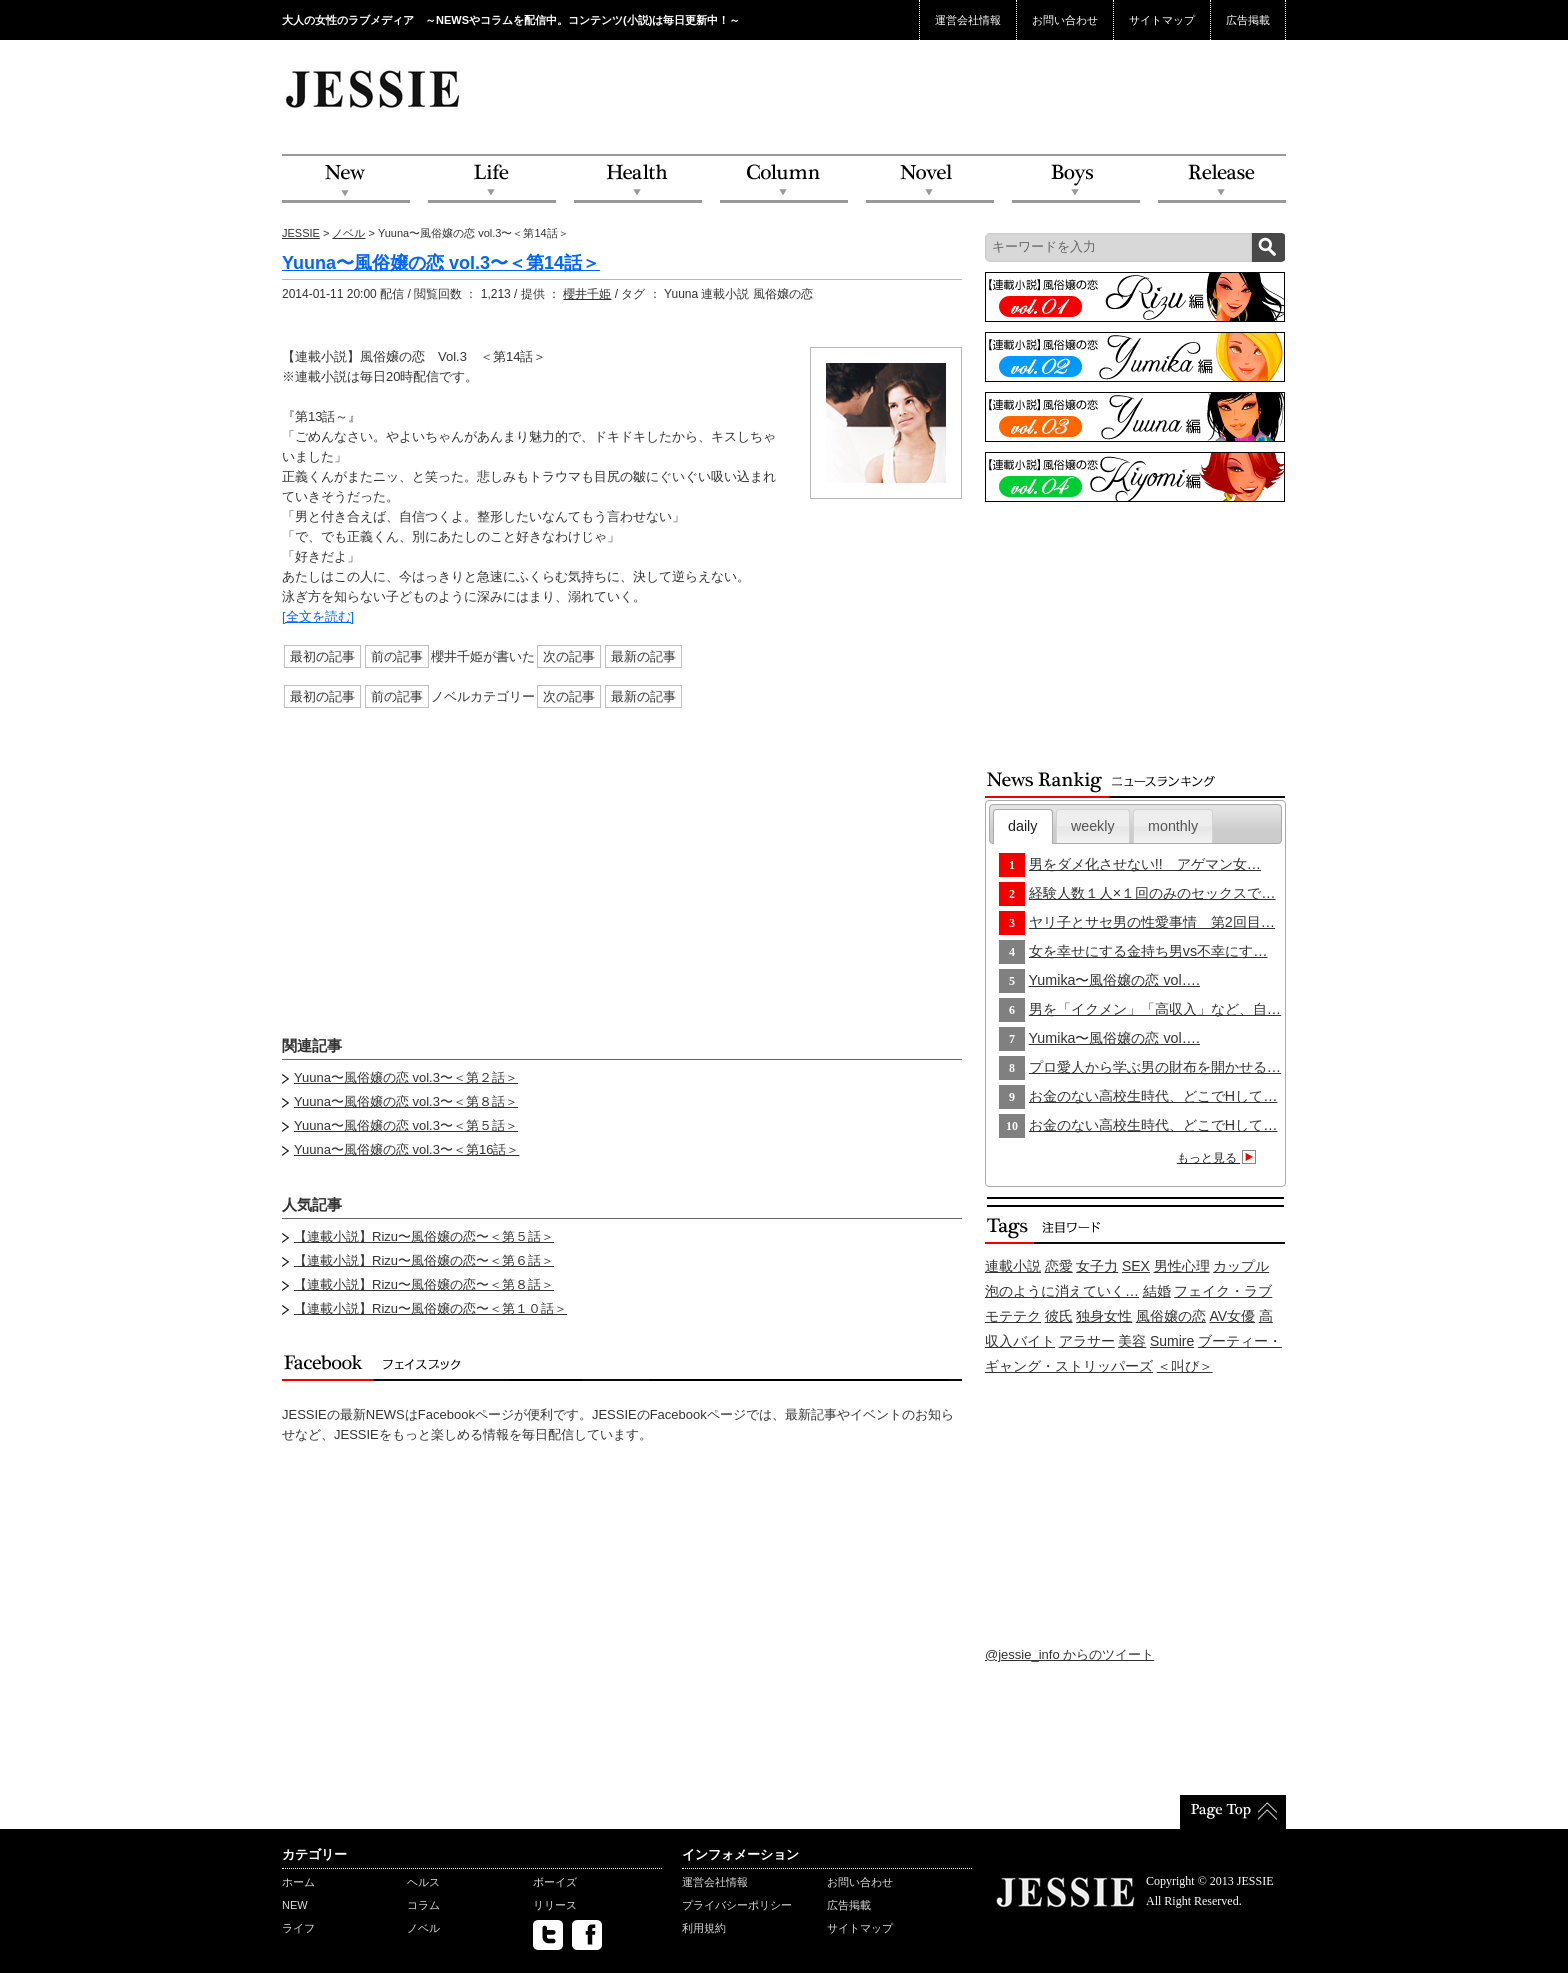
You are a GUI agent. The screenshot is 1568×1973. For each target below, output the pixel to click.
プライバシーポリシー (737, 1905)
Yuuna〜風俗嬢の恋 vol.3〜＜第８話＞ (406, 1101)
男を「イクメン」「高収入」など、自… (1155, 1009)
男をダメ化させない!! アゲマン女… (1145, 864)
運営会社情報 (968, 20)
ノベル (348, 233)
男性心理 (1182, 1266)
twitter (548, 1935)
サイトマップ (1162, 20)
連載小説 (1013, 1266)
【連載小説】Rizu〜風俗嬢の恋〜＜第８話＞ (424, 1284)
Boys (1076, 179)
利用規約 (704, 1928)
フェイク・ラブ (1223, 1291)
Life (492, 179)
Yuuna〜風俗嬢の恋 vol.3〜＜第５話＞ (406, 1125)
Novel (930, 179)
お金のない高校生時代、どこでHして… (1153, 1096)
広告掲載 (1248, 20)
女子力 (1097, 1266)
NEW (346, 179)
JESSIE (301, 233)
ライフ (298, 1928)
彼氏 (1059, 1316)
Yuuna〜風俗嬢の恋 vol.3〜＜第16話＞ (406, 1149)
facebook (587, 1935)
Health (638, 179)
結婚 (1157, 1291)
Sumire (1172, 1341)
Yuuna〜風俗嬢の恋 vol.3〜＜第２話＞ (406, 1077)
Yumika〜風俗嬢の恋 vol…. (1114, 980)
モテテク (1013, 1316)
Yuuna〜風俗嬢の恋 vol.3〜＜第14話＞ (441, 263)
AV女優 (1233, 1316)
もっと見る (1219, 1158)
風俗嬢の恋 (1171, 1316)
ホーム (298, 1882)
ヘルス (423, 1882)
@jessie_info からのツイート (1069, 1654)
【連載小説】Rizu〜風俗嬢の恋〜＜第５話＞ (424, 1236)
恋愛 (1059, 1266)
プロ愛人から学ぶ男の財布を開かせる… (1155, 1067)
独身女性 (1104, 1316)
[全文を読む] (318, 616)
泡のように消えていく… (1062, 1291)
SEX (1136, 1266)
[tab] (1023, 826)
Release (1222, 179)
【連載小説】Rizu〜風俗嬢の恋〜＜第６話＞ (424, 1260)
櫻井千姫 (587, 294)
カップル (1241, 1266)
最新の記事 (643, 656)
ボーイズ (555, 1882)
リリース (555, 1905)
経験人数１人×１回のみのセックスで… (1152, 893)
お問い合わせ (1065, 20)
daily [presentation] (1022, 826)
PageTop (1233, 1812)
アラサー (1087, 1341)
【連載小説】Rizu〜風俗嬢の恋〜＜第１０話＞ (430, 1308)
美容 (1132, 1341)
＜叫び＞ (1185, 1366)
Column (784, 179)
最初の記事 (322, 656)
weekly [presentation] (1093, 826)
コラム (423, 1905)
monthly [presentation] (1173, 826)
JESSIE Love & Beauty (374, 88)
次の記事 (569, 656)
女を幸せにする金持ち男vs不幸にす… (1148, 951)
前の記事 (397, 656)
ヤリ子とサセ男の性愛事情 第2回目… (1152, 922)
